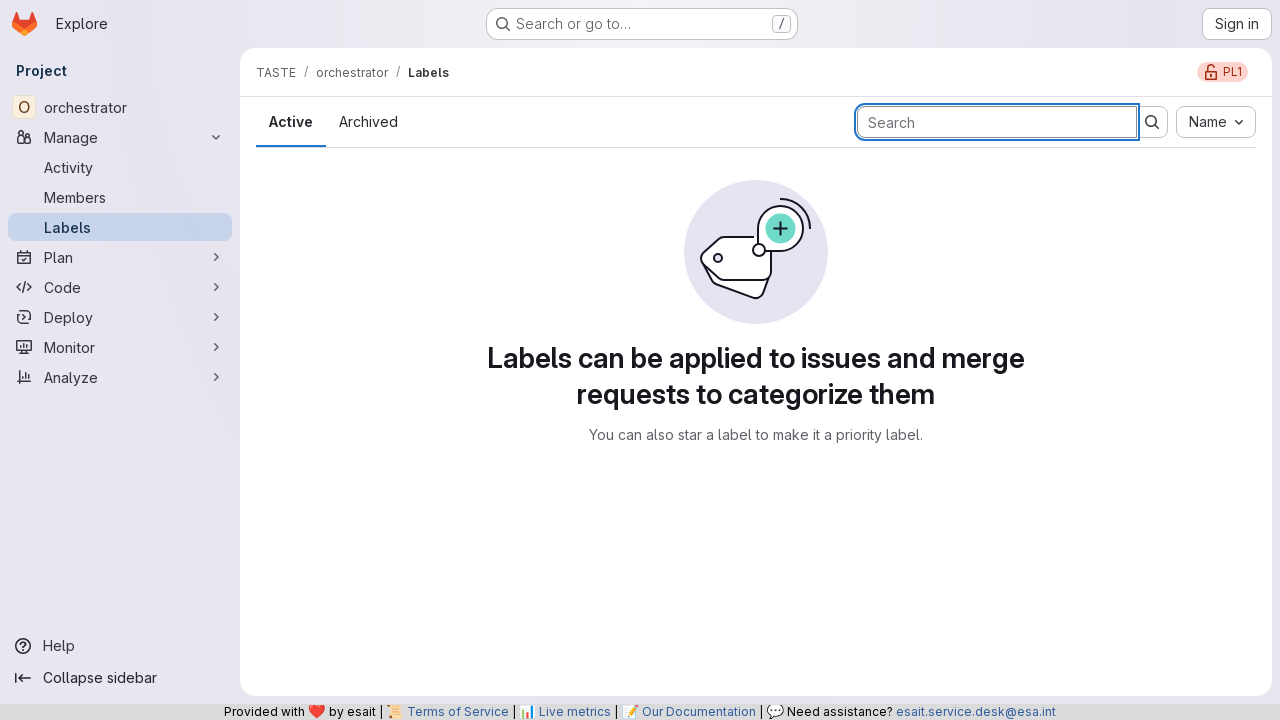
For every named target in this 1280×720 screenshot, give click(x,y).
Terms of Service (458, 711)
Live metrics (575, 711)
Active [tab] (291, 121)
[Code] (120, 287)
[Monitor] (120, 347)
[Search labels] (997, 122)
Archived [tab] (368, 121)
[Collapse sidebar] (120, 678)
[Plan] (120, 257)
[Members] (120, 197)
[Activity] (120, 167)
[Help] (120, 646)
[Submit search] (1152, 122)
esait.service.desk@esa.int (976, 711)
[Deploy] (120, 317)
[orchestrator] (120, 107)
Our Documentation (699, 711)
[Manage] (120, 137)
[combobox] (1216, 122)
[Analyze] (120, 377)
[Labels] (120, 227)
